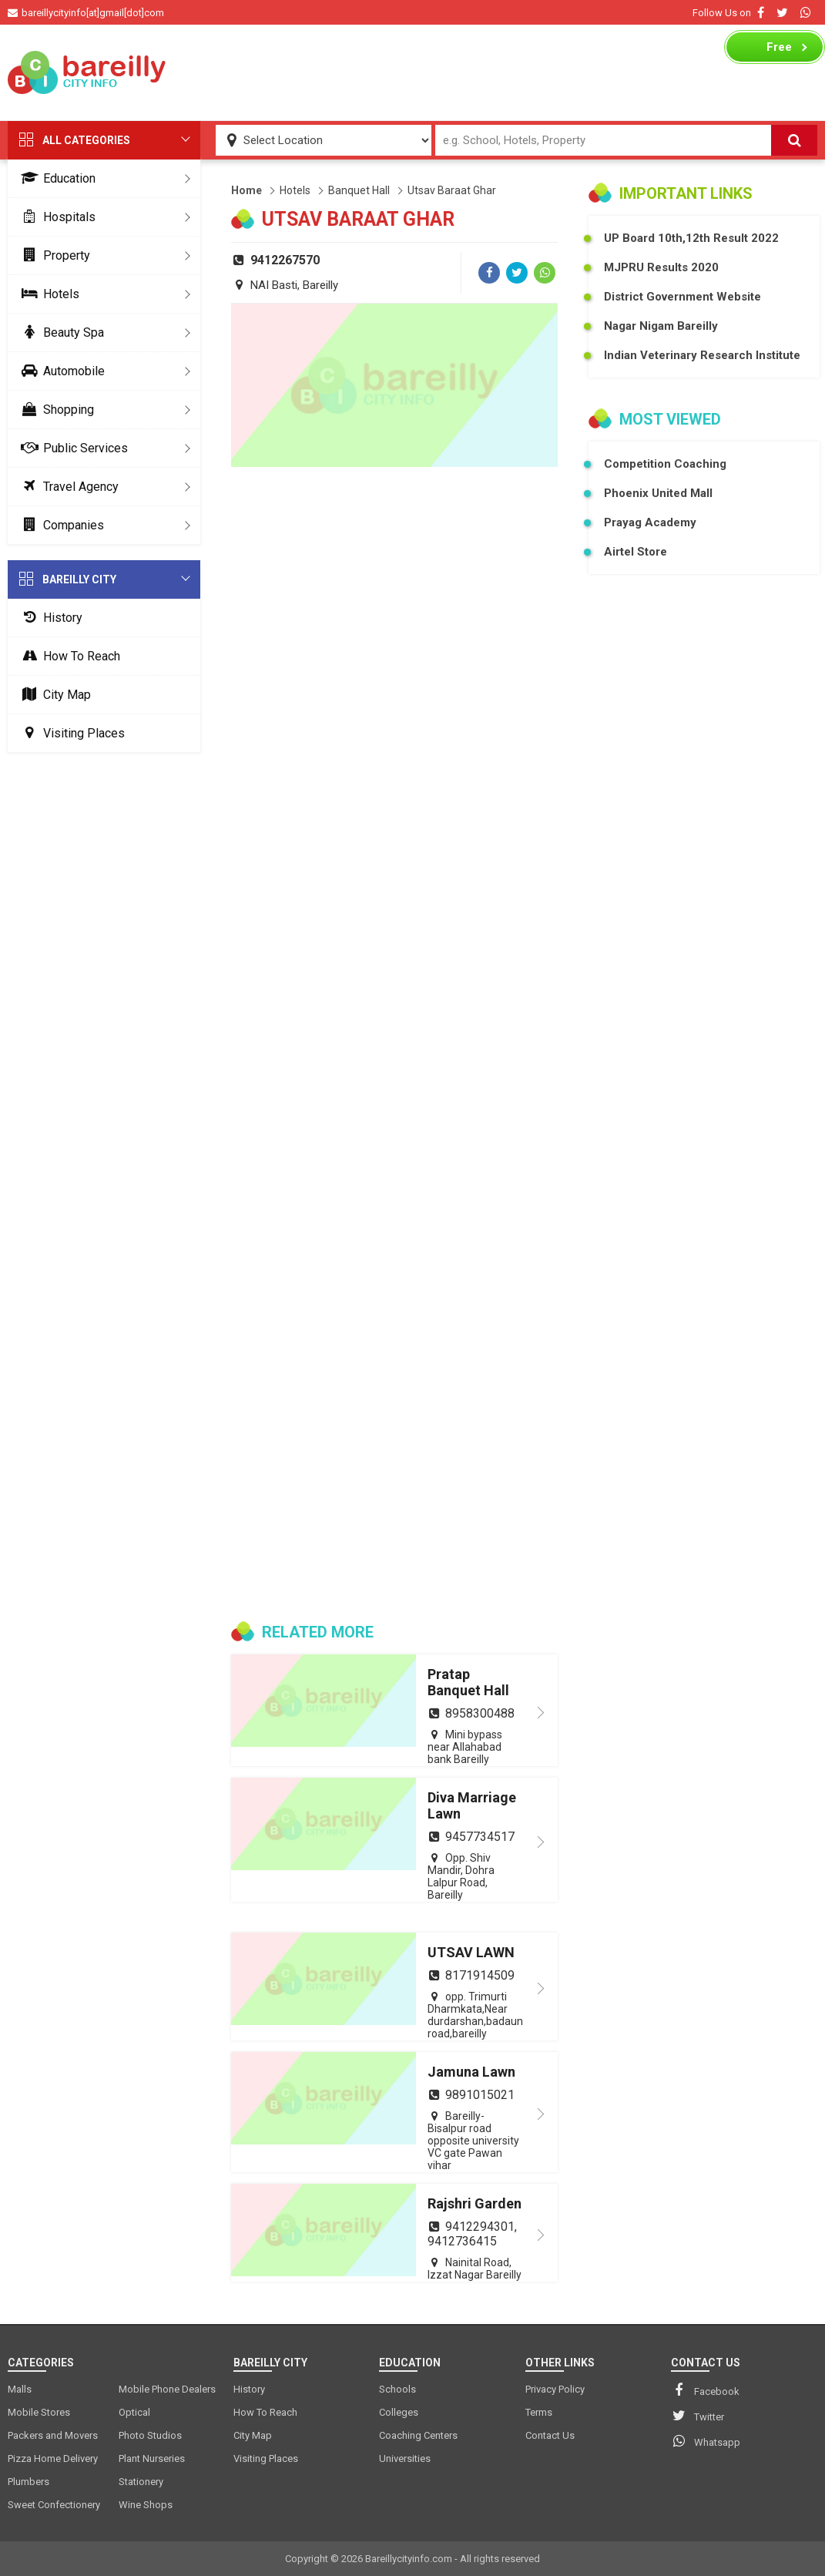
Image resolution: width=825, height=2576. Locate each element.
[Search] (794, 140)
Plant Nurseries (152, 2458)
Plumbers (28, 2481)
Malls (20, 2389)
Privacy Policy (555, 2389)
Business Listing (767, 51)
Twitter (697, 2416)
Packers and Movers (53, 2435)
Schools (397, 2389)
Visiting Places (70, 733)
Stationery (141, 2481)
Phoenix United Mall (658, 493)
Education (55, 178)
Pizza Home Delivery (53, 2458)
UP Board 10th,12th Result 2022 (691, 238)
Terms (538, 2412)
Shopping (54, 409)
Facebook (705, 2390)
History (48, 617)
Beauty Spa (59, 332)
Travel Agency (67, 486)
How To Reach (67, 656)
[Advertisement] (446, 72)
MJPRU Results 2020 (661, 267)
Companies (59, 525)
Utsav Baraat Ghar (451, 190)
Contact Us (550, 2435)
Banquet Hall (359, 190)
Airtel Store (635, 552)
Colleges (398, 2412)
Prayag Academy (650, 522)
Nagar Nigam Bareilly (661, 326)
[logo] (87, 72)
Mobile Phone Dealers (167, 2389)
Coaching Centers (418, 2435)
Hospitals (55, 217)
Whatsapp (705, 2441)
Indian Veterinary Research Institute (702, 355)
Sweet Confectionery (54, 2505)
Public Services (71, 448)
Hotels (47, 294)
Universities (405, 2458)
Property (52, 255)
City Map (53, 694)
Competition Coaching (665, 464)
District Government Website (682, 297)
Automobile (60, 371)
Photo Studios (150, 2435)
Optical (134, 2412)
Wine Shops (146, 2505)
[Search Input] (603, 140)
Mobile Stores (39, 2412)
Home (246, 190)
